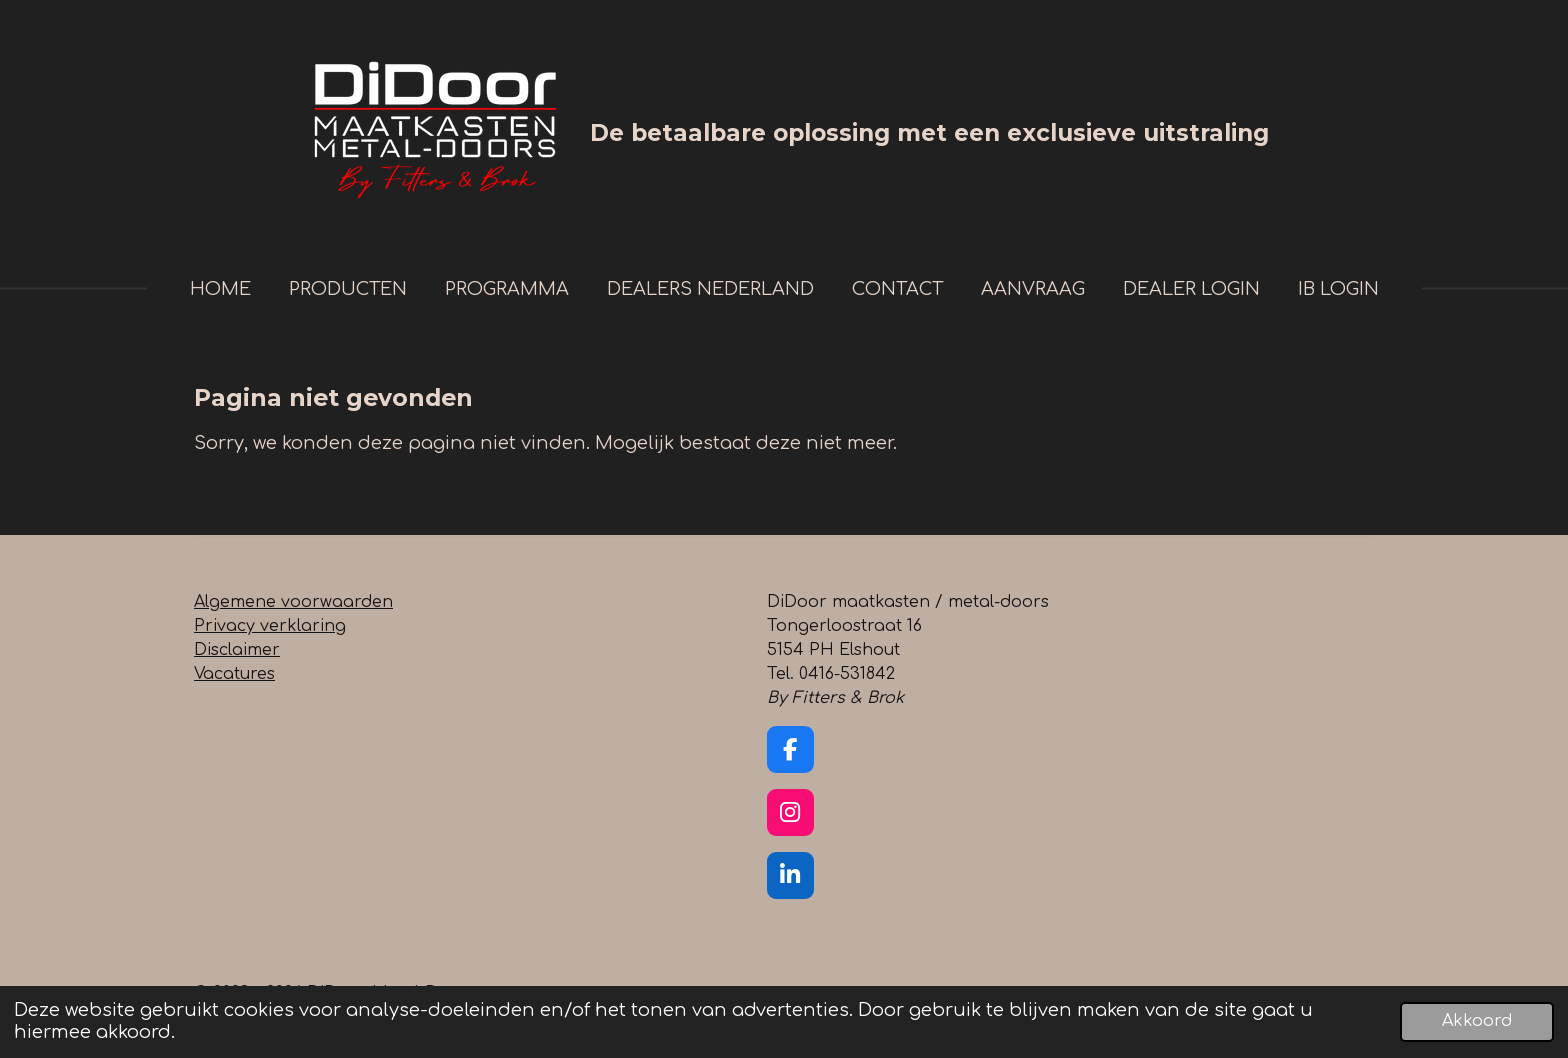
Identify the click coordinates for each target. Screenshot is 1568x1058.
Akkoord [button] (1477, 1021)
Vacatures (234, 674)
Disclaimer (237, 650)
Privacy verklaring (270, 626)
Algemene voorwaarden (293, 602)
